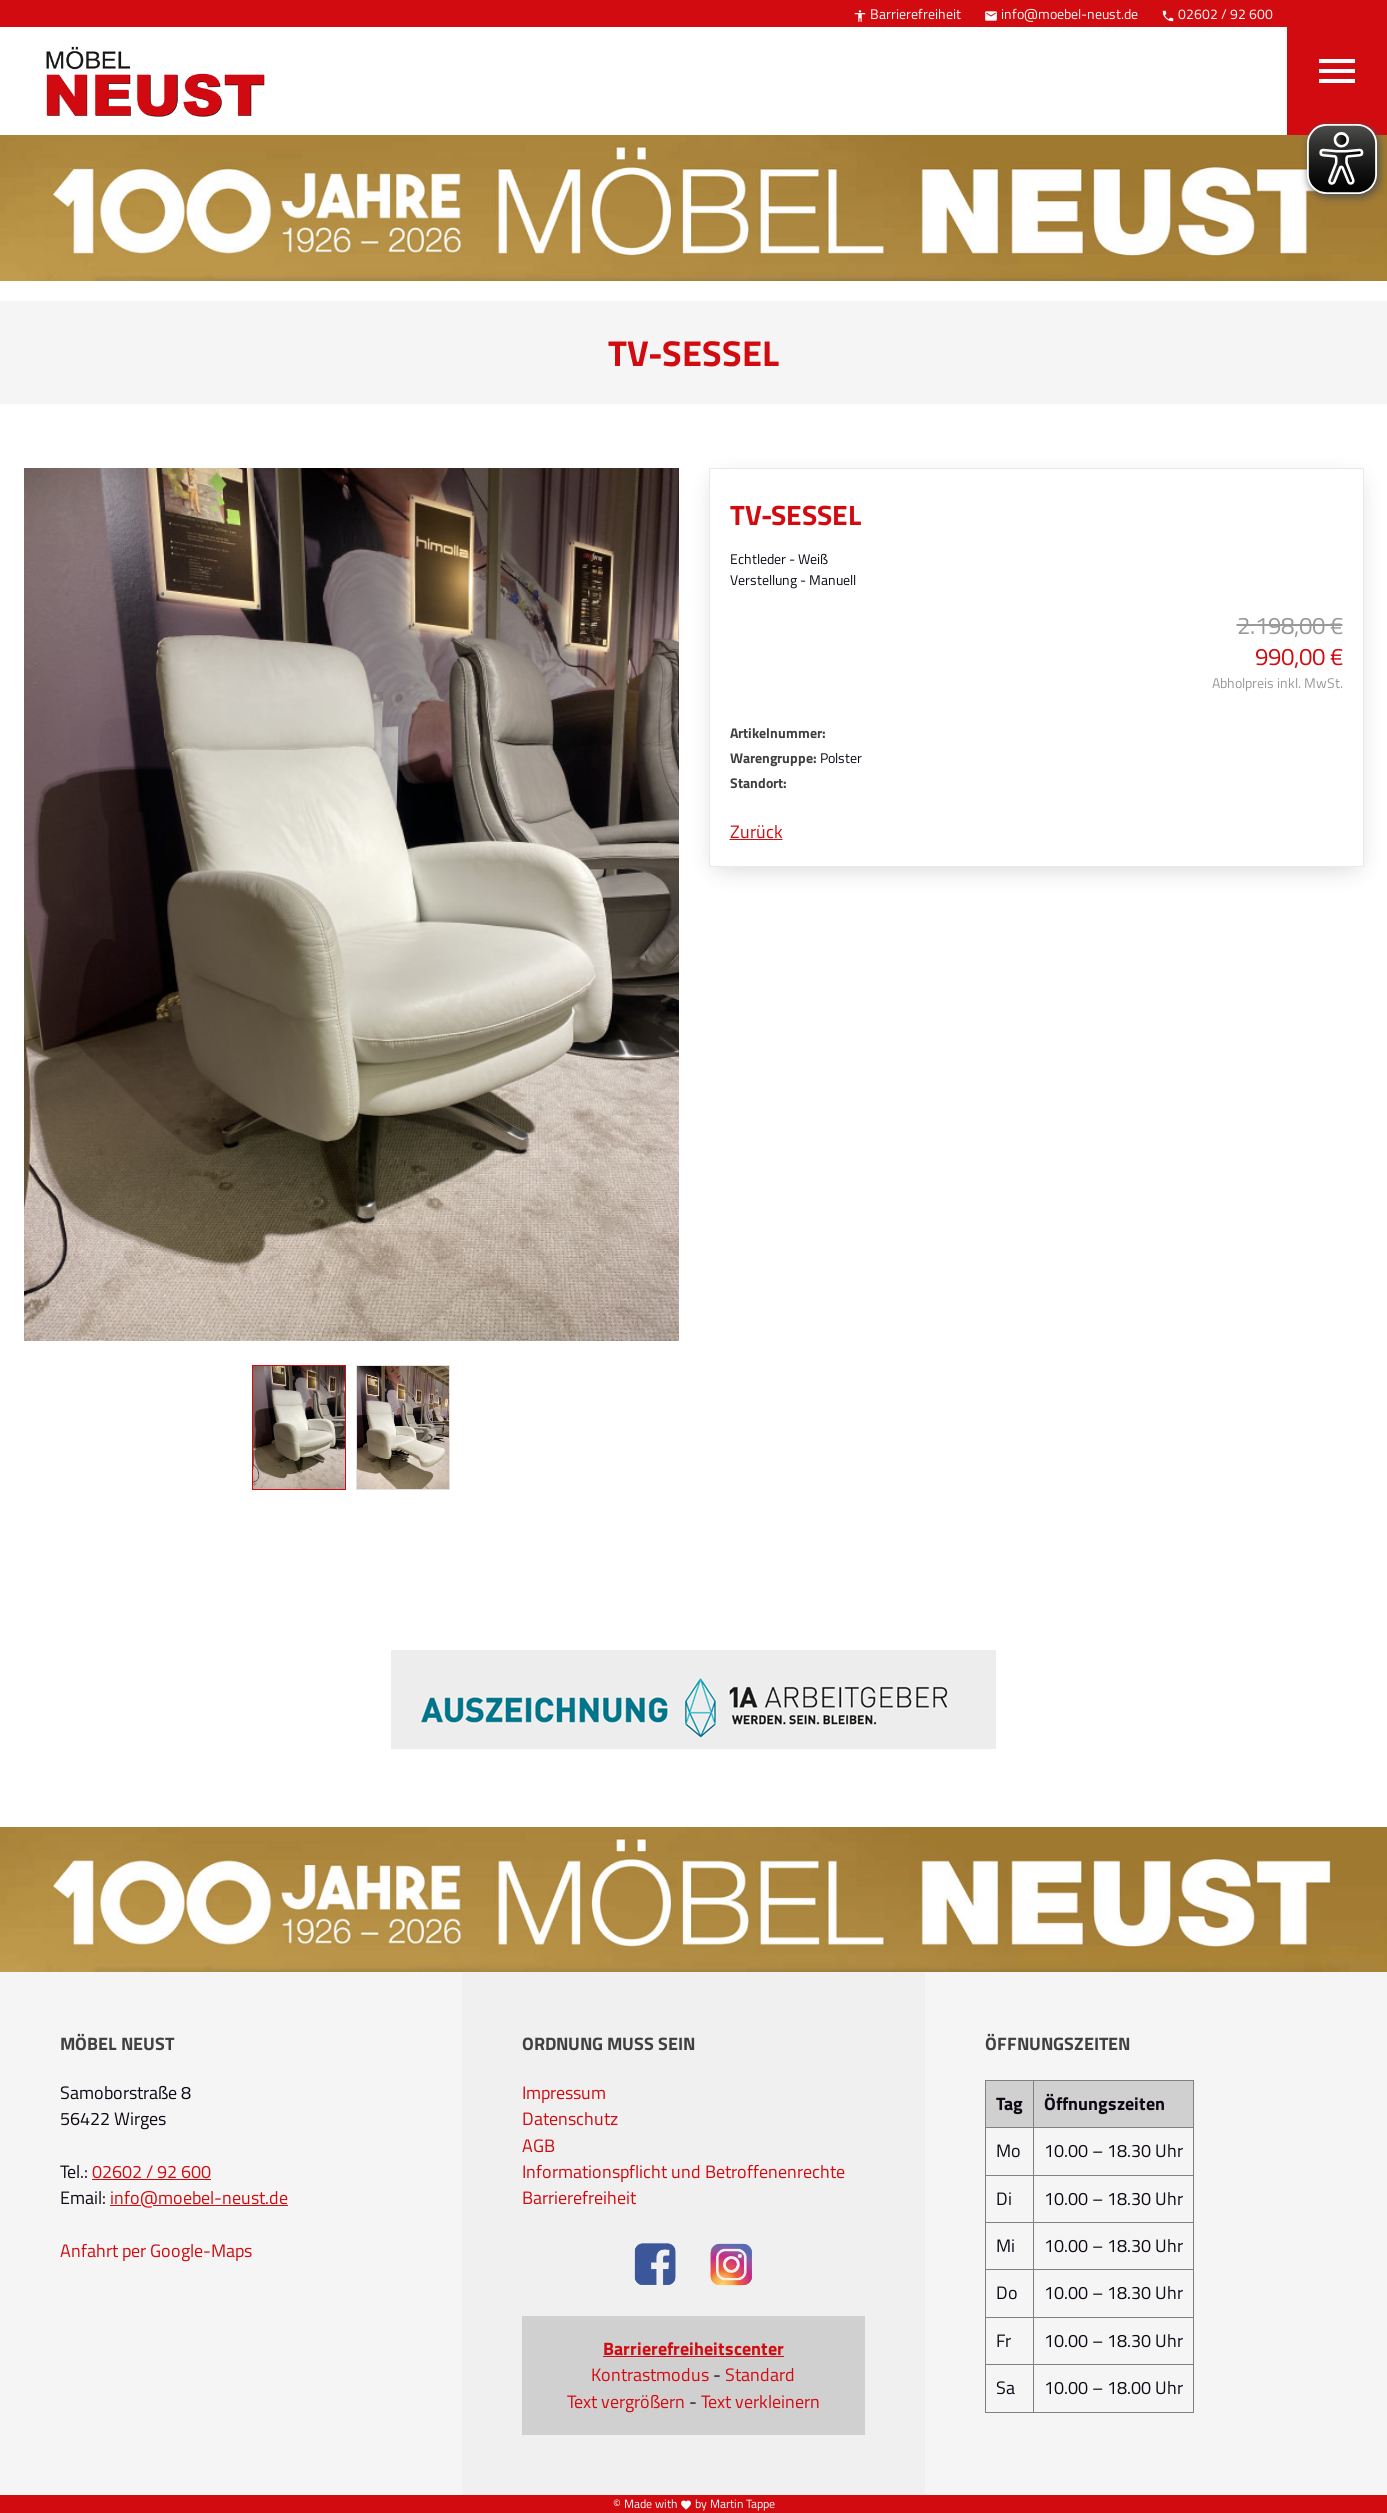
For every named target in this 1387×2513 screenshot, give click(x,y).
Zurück (756, 832)
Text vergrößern (626, 2402)
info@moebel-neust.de (1061, 13)
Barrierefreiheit (907, 13)
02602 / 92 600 (1217, 13)
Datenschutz (570, 2119)
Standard (760, 2375)
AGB (538, 2146)
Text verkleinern (760, 2402)
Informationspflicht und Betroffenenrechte (683, 2172)
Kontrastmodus (650, 2375)
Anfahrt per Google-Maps (156, 2251)
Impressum (564, 2093)
